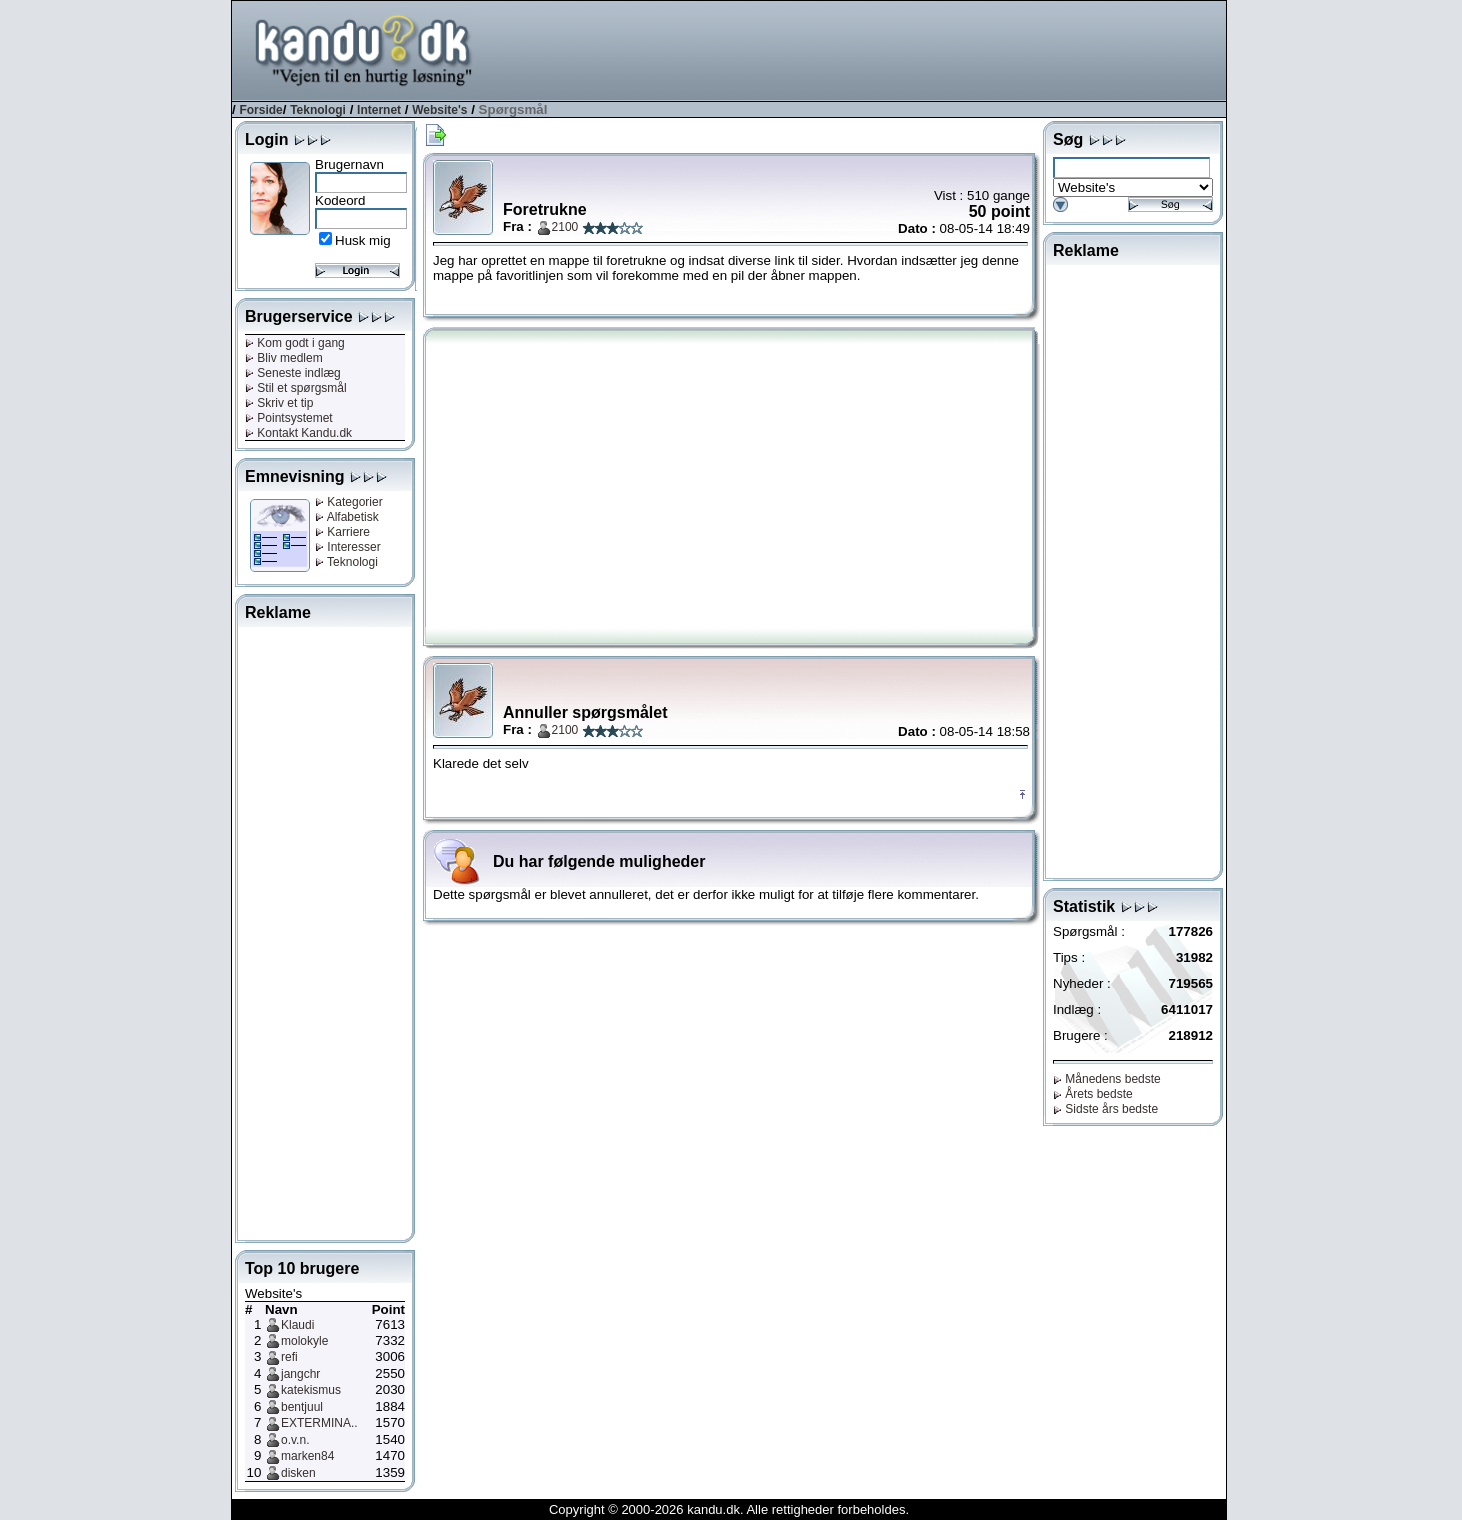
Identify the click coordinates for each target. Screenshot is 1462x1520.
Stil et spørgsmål (296, 388)
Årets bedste (1093, 1094)
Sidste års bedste (1105, 1109)
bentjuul (302, 1407)
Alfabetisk (347, 517)
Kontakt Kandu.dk (298, 433)
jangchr (300, 1374)
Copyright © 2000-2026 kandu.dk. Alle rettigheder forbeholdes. (729, 1509)
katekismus (311, 1390)
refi (289, 1357)
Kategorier (349, 502)
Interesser (348, 547)
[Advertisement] (862, 49)
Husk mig (363, 240)
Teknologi (318, 110)
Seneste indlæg (293, 373)
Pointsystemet (289, 418)
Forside (260, 110)
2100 (565, 227)
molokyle (304, 1341)
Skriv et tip (279, 403)
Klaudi (297, 1325)
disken (298, 1473)
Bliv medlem (284, 358)
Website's (439, 110)
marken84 (307, 1456)
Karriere (342, 532)
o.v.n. (295, 1440)
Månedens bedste (1107, 1079)
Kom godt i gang (295, 343)
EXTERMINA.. (319, 1423)
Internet (379, 110)
